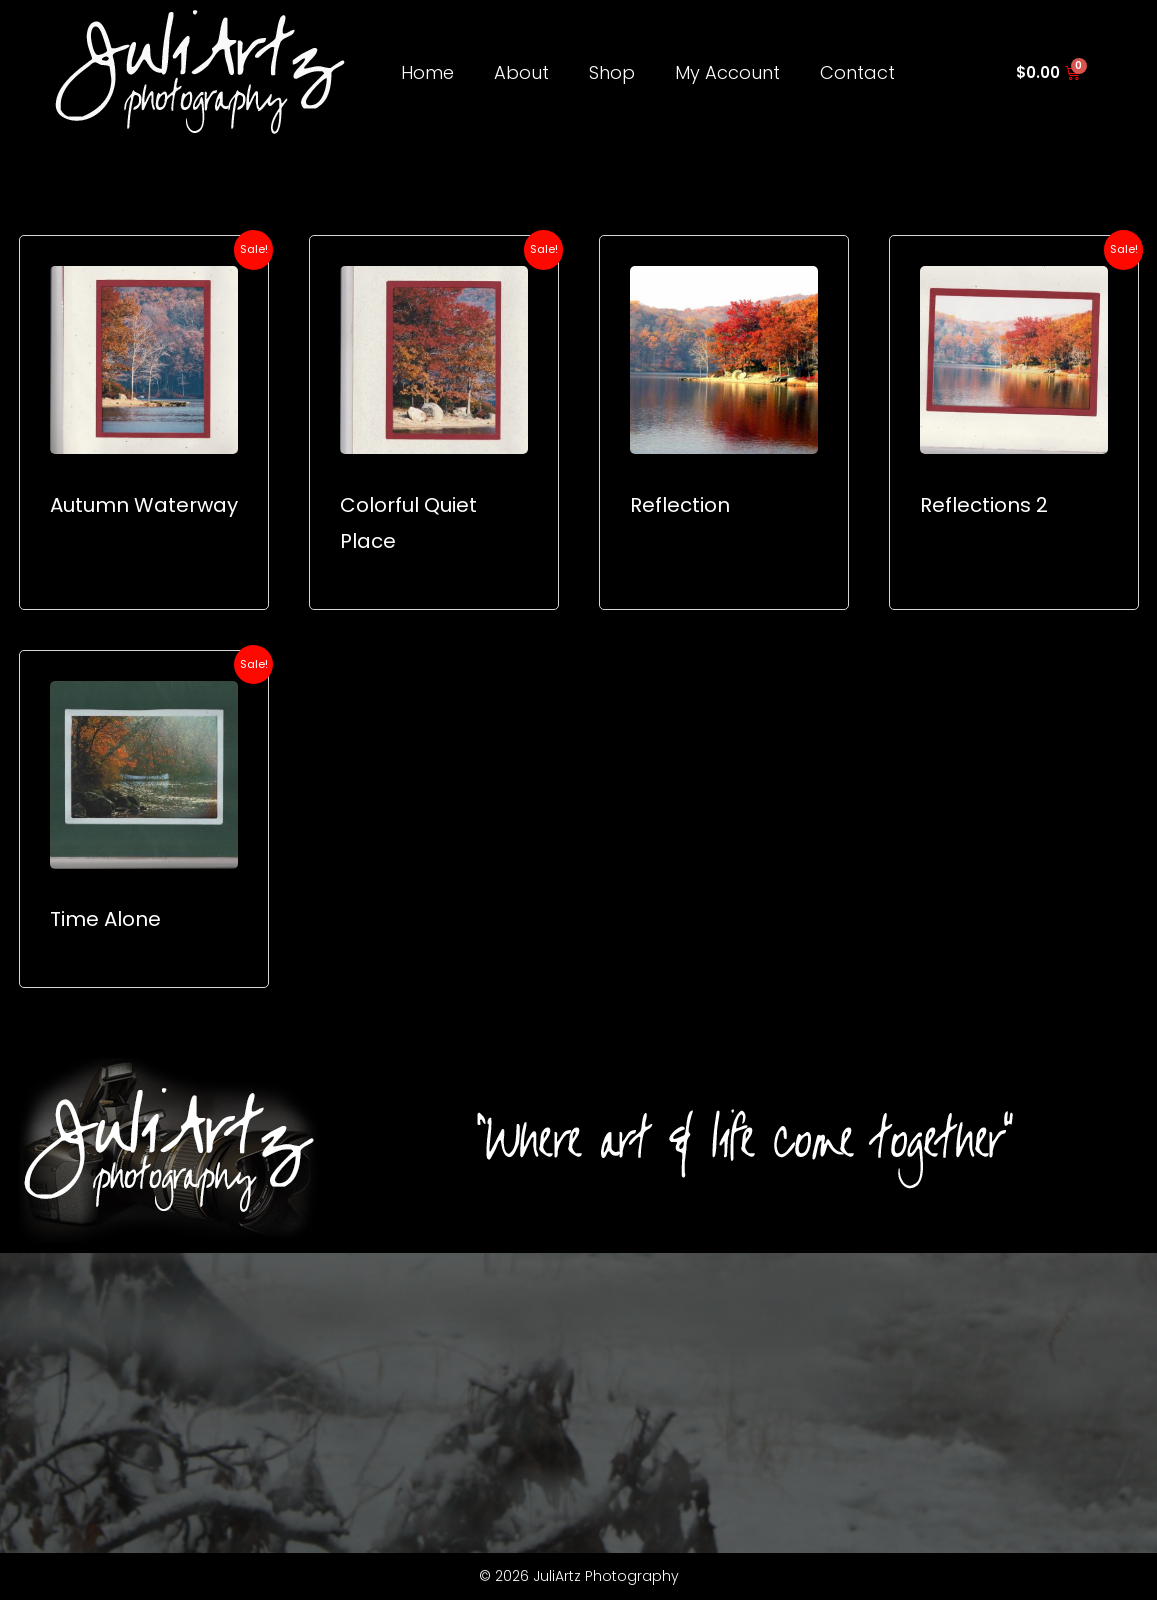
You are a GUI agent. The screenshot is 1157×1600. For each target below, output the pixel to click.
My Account (727, 72)
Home (427, 72)
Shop (612, 72)
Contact (857, 72)
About (521, 72)
